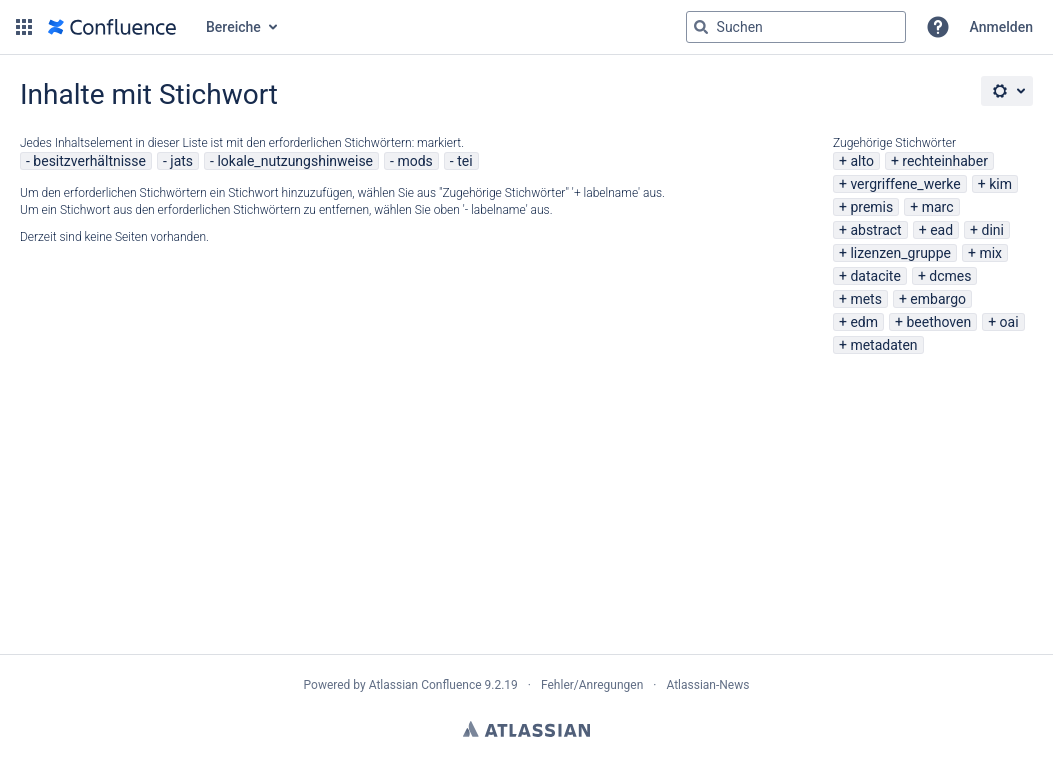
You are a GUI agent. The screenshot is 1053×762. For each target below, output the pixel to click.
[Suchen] (701, 27)
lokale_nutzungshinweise (295, 161)
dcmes (950, 276)
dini (992, 230)
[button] (24, 27)
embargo (938, 299)
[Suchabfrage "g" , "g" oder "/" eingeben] (796, 27)
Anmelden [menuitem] (1001, 27)
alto (861, 161)
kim (1000, 184)
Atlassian (526, 729)
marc (938, 207)
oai (1009, 322)
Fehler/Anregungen (592, 685)
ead (941, 230)
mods (414, 161)
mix (990, 253)
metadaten (883, 345)
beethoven (938, 322)
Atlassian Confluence (425, 685)
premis (871, 207)
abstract (875, 230)
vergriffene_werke (905, 184)
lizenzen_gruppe (900, 253)
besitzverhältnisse (89, 161)
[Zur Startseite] (112, 27)
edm (864, 322)
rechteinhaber (945, 161)
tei (464, 161)
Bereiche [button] (233, 27)
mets (866, 299)
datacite (875, 276)
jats (181, 161)
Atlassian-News (707, 685)
